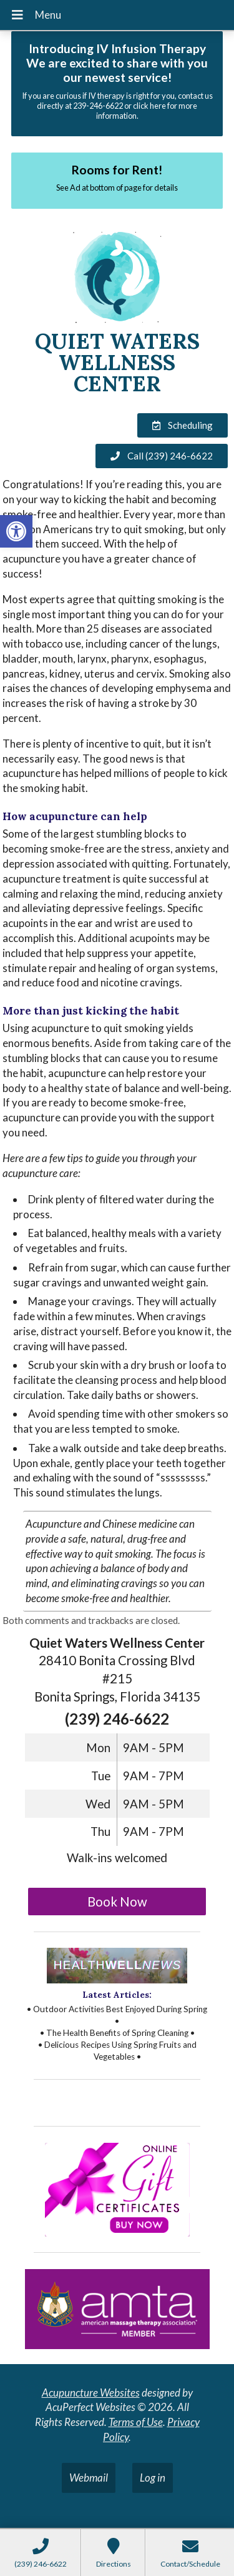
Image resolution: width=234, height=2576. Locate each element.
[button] (16, 531)
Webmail (88, 2477)
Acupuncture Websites (91, 2392)
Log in (152, 2477)
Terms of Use (136, 2421)
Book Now (117, 1901)
